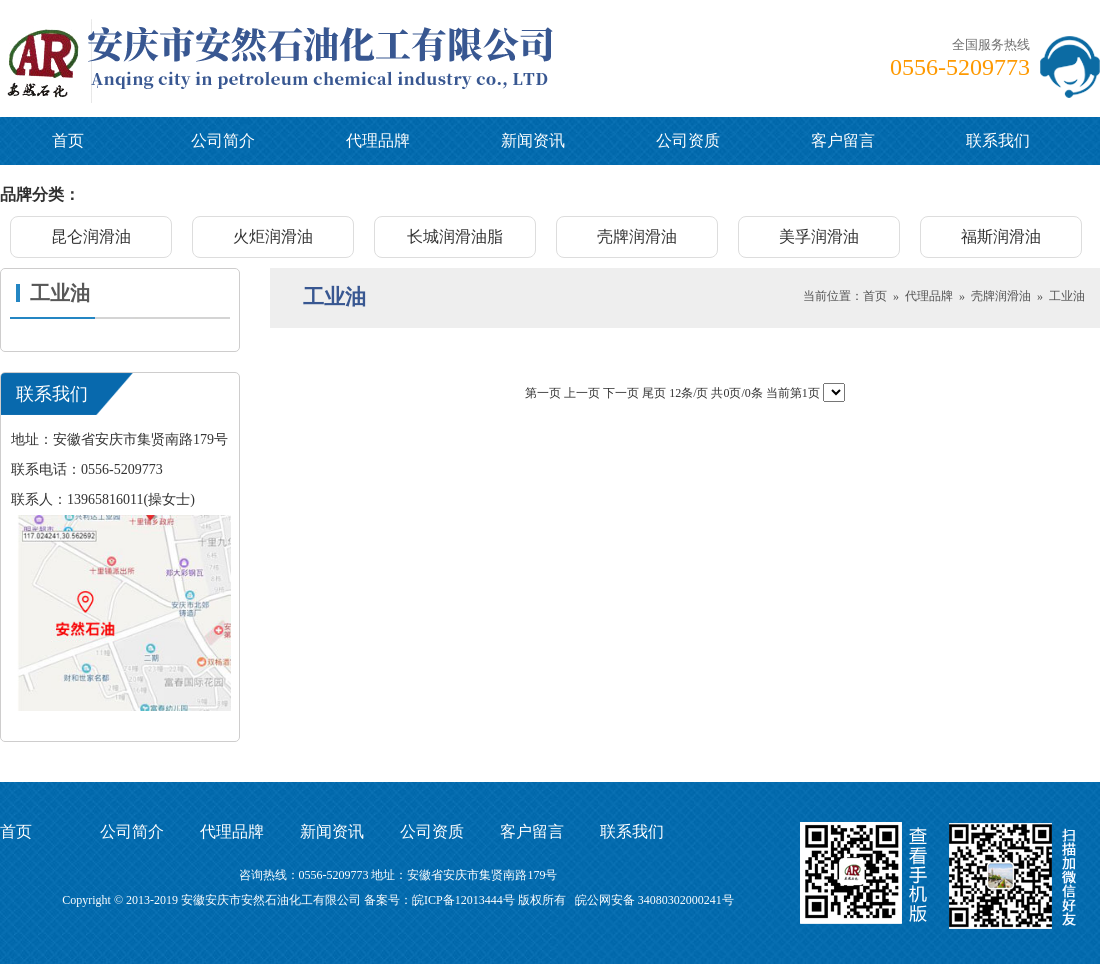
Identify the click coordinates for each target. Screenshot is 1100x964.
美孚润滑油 (819, 236)
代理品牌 (378, 140)
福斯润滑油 (1001, 236)
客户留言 (843, 140)
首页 (68, 140)
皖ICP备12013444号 (463, 900)
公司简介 (223, 140)
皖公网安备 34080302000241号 (654, 900)
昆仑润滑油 (91, 236)
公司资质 (688, 140)
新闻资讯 (533, 140)
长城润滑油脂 (455, 236)
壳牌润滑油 (637, 236)
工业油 (1067, 296)
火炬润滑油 (273, 236)
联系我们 (998, 140)
